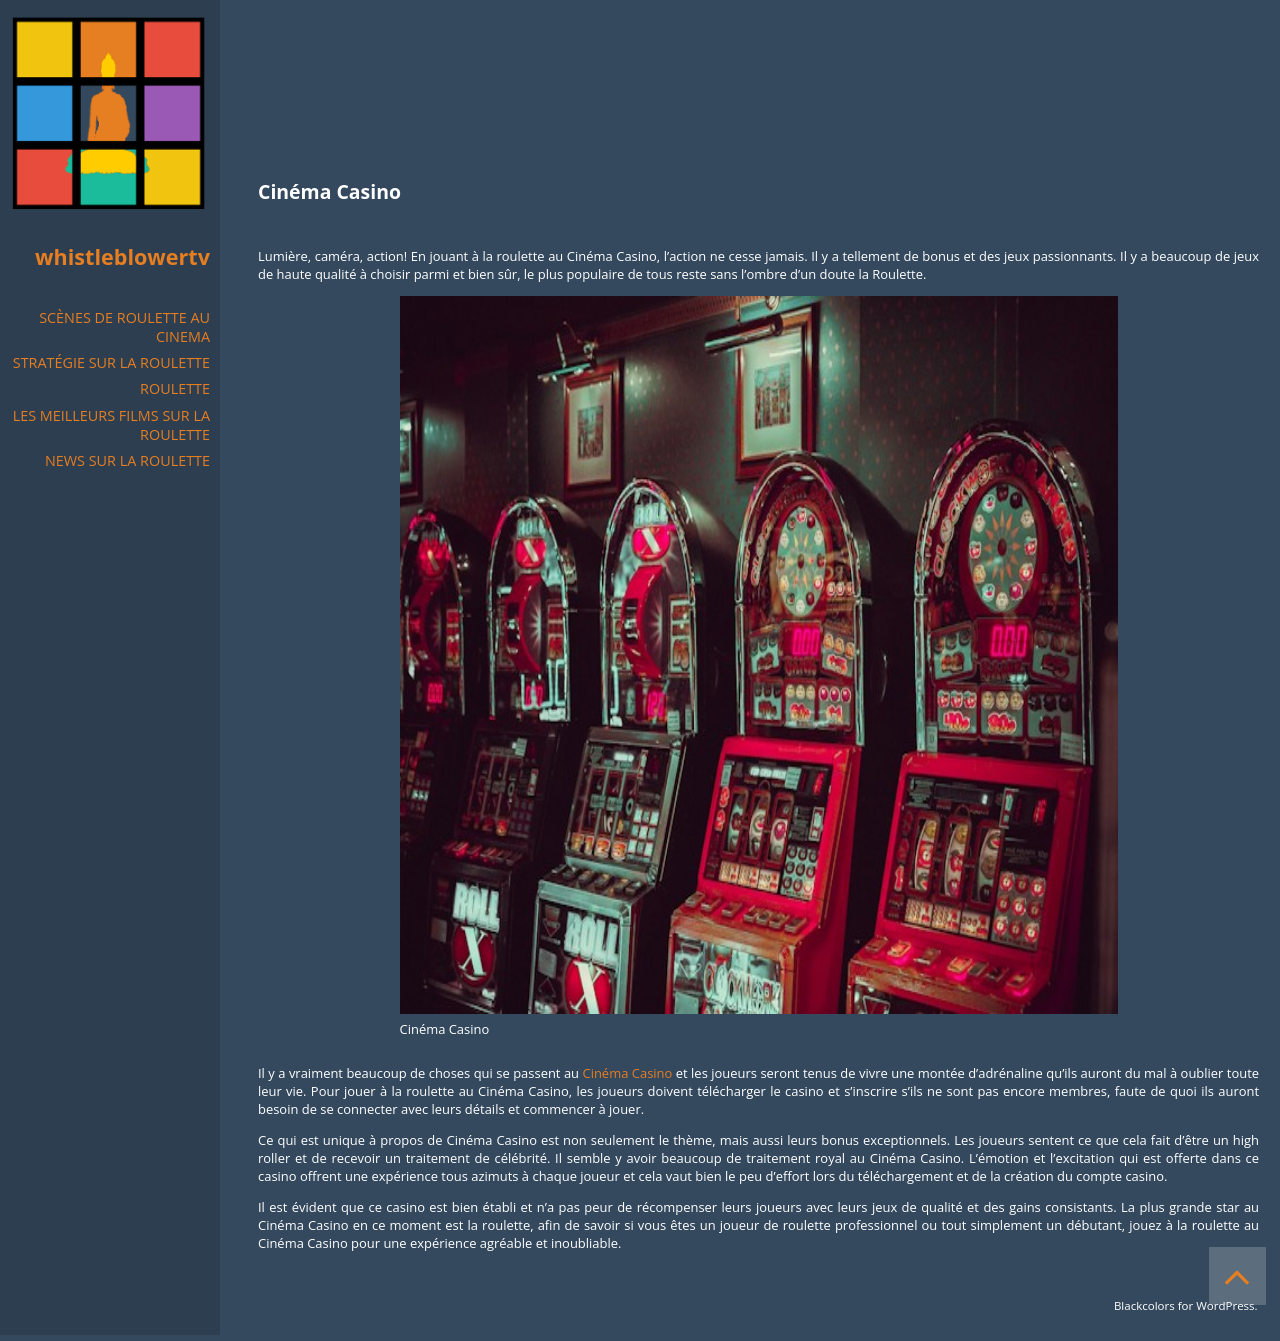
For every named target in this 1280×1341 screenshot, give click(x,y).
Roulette (175, 388)
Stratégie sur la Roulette (111, 362)
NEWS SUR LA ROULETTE (127, 460)
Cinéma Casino (628, 1073)
